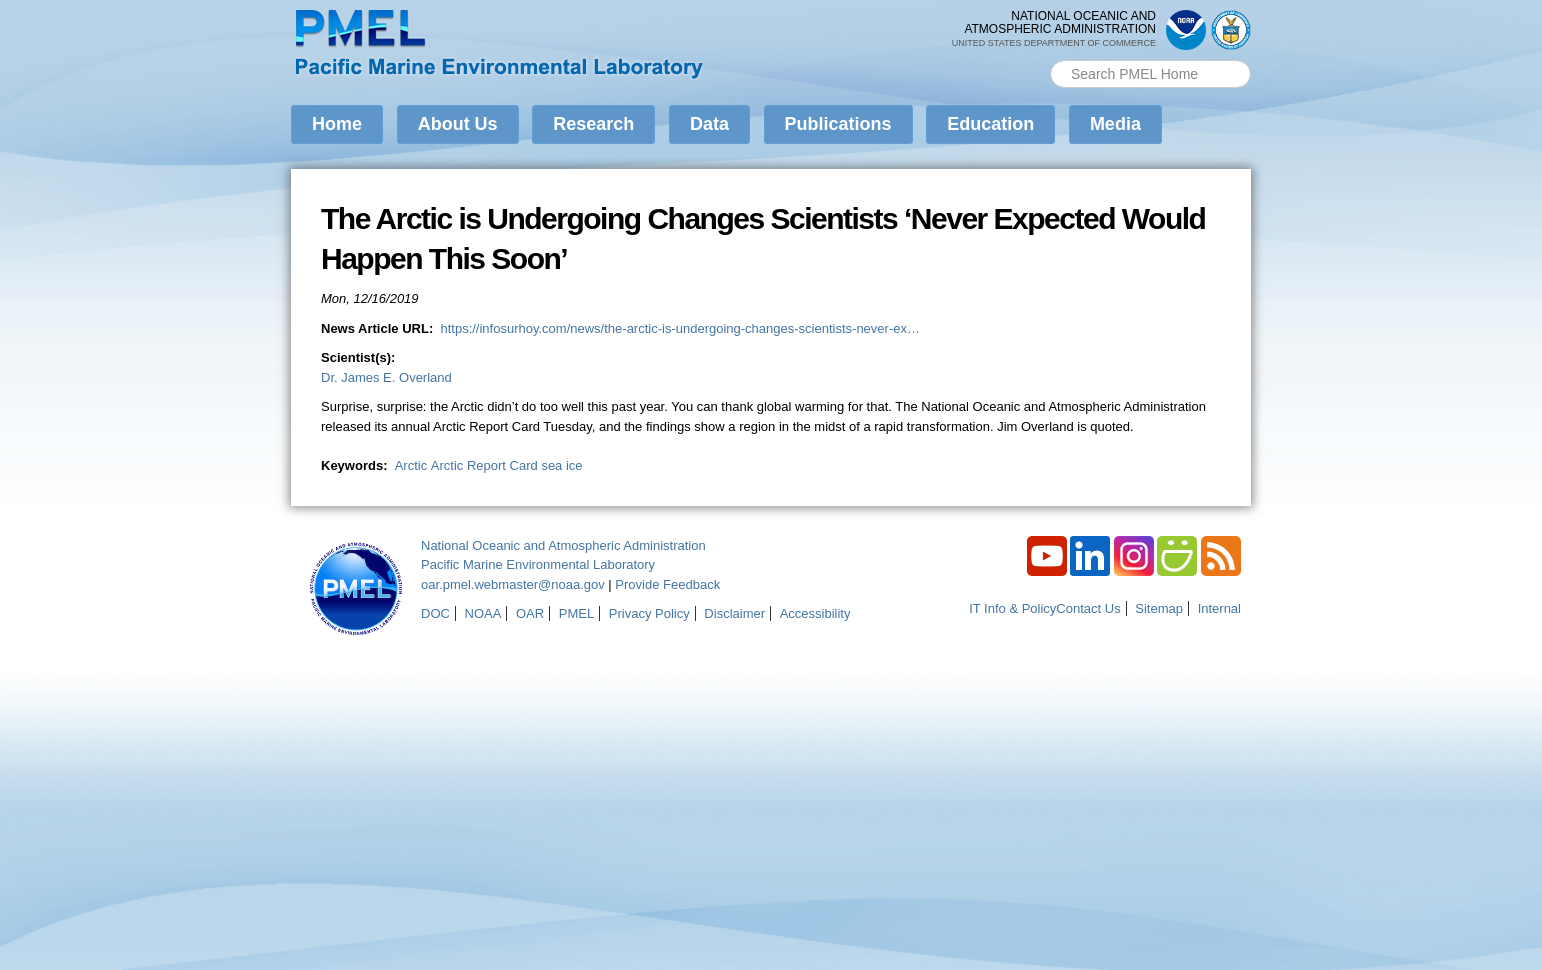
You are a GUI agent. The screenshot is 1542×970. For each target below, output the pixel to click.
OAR (530, 613)
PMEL (576, 613)
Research (593, 124)
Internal (1219, 608)
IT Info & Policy (1012, 608)
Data (709, 124)
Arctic (411, 465)
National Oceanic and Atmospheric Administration (563, 545)
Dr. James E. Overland (386, 377)
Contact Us (1088, 608)
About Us (458, 124)
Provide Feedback (667, 584)
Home (337, 124)
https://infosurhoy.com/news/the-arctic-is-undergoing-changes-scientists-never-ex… (680, 328)
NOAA (483, 613)
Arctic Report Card (484, 465)
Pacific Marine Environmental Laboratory (538, 564)
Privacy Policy (649, 613)
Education (990, 124)
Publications (838, 124)
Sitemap (1159, 608)
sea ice (561, 465)
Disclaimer (734, 613)
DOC (435, 613)
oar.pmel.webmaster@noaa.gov (513, 584)
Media (1115, 124)
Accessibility (815, 613)
